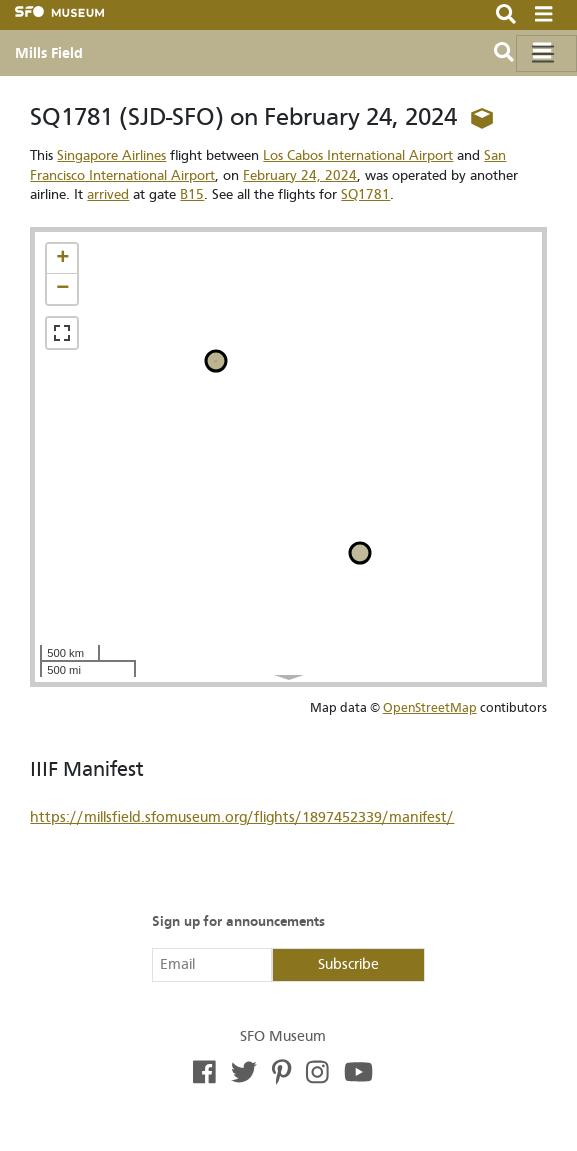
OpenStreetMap (430, 707)
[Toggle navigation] (546, 53)
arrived (108, 194)
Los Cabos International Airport (358, 155)
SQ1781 (365, 194)
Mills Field (49, 53)
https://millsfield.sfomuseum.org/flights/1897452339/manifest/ (242, 817)
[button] (62, 259)
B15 (192, 194)
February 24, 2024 (300, 175)
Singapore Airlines (111, 155)
